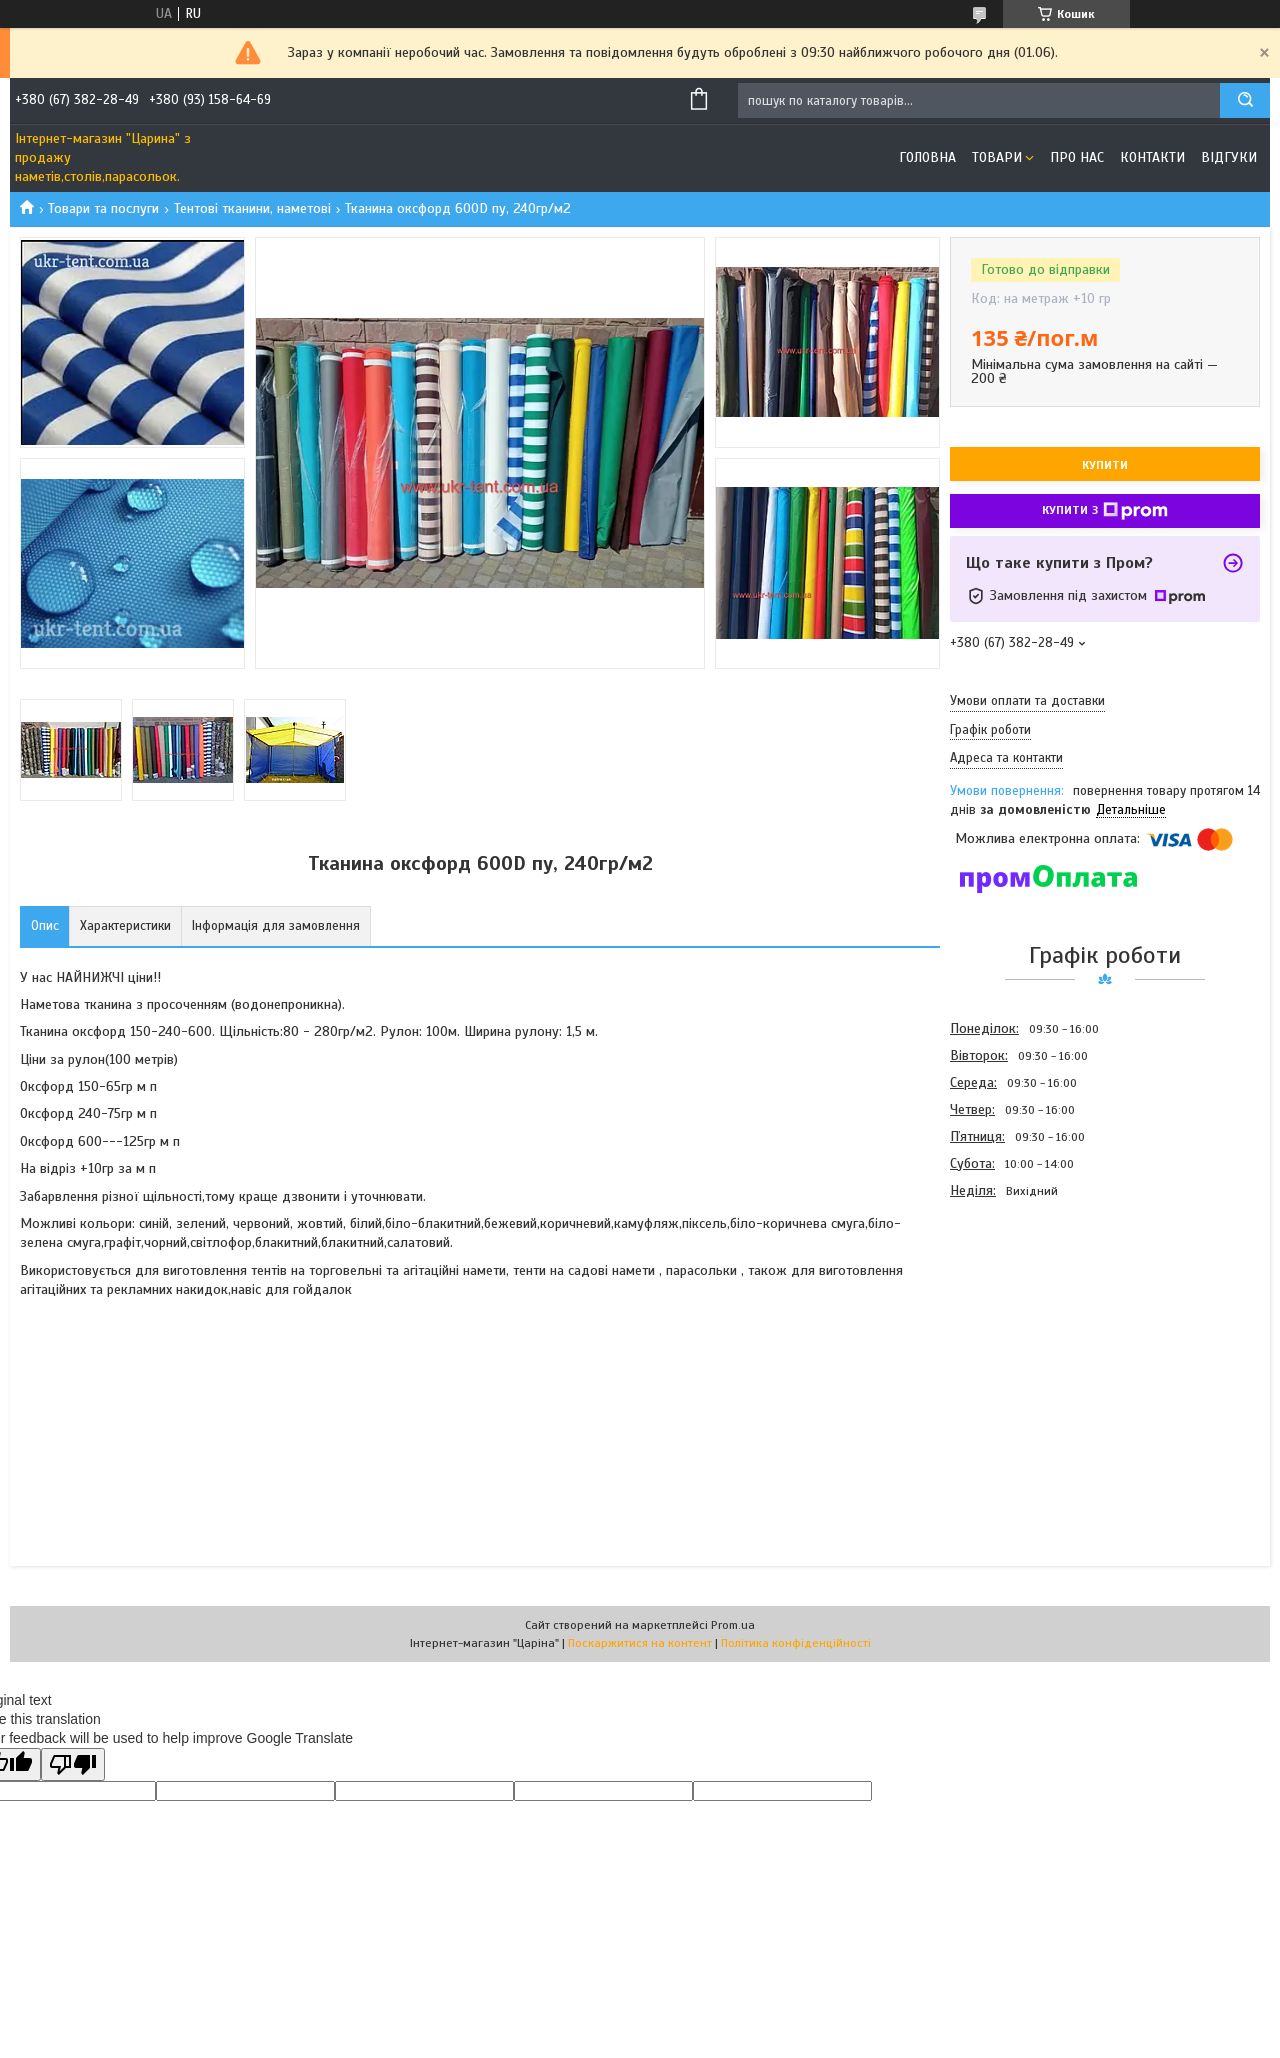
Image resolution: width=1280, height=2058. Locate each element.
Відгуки (1229, 157)
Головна (927, 157)
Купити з (1105, 511)
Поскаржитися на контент (640, 1643)
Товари (997, 157)
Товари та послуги (103, 208)
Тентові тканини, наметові (252, 208)
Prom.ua (733, 1625)
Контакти (1152, 157)
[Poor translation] (73, 1764)
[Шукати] (1245, 100)
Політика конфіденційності (796, 1643)
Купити (1105, 465)
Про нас (1077, 157)
